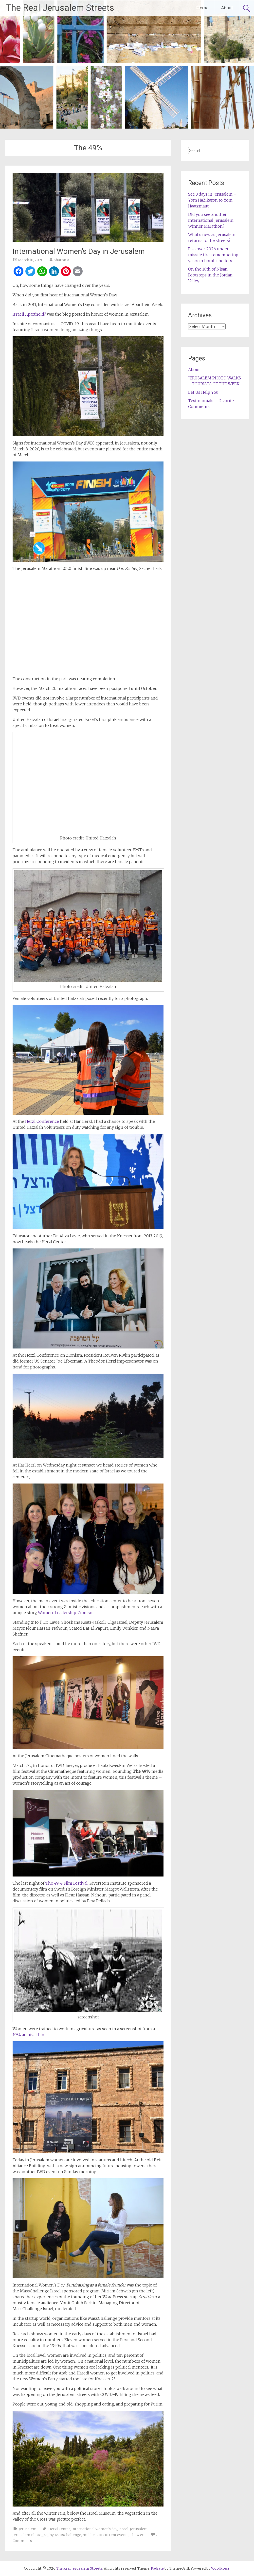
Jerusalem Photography (33, 2535)
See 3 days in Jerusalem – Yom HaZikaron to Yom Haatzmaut (212, 200)
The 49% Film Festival (67, 1883)
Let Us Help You (203, 392)
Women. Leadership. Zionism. (66, 1612)
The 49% (137, 2535)
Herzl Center (59, 2529)
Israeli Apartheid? (29, 314)
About (227, 7)
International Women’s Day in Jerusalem (79, 251)
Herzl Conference (41, 1121)
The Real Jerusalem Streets (60, 8)
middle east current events (105, 2535)
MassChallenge (68, 2535)
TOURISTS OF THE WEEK (215, 383)
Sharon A (61, 260)
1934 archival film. (30, 2034)
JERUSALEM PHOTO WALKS (214, 377)
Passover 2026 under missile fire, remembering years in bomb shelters (213, 254)
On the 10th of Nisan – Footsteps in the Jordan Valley (210, 275)
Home (203, 7)
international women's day (94, 2529)
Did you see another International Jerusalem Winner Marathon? (211, 220)
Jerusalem (27, 2529)
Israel (123, 2529)
